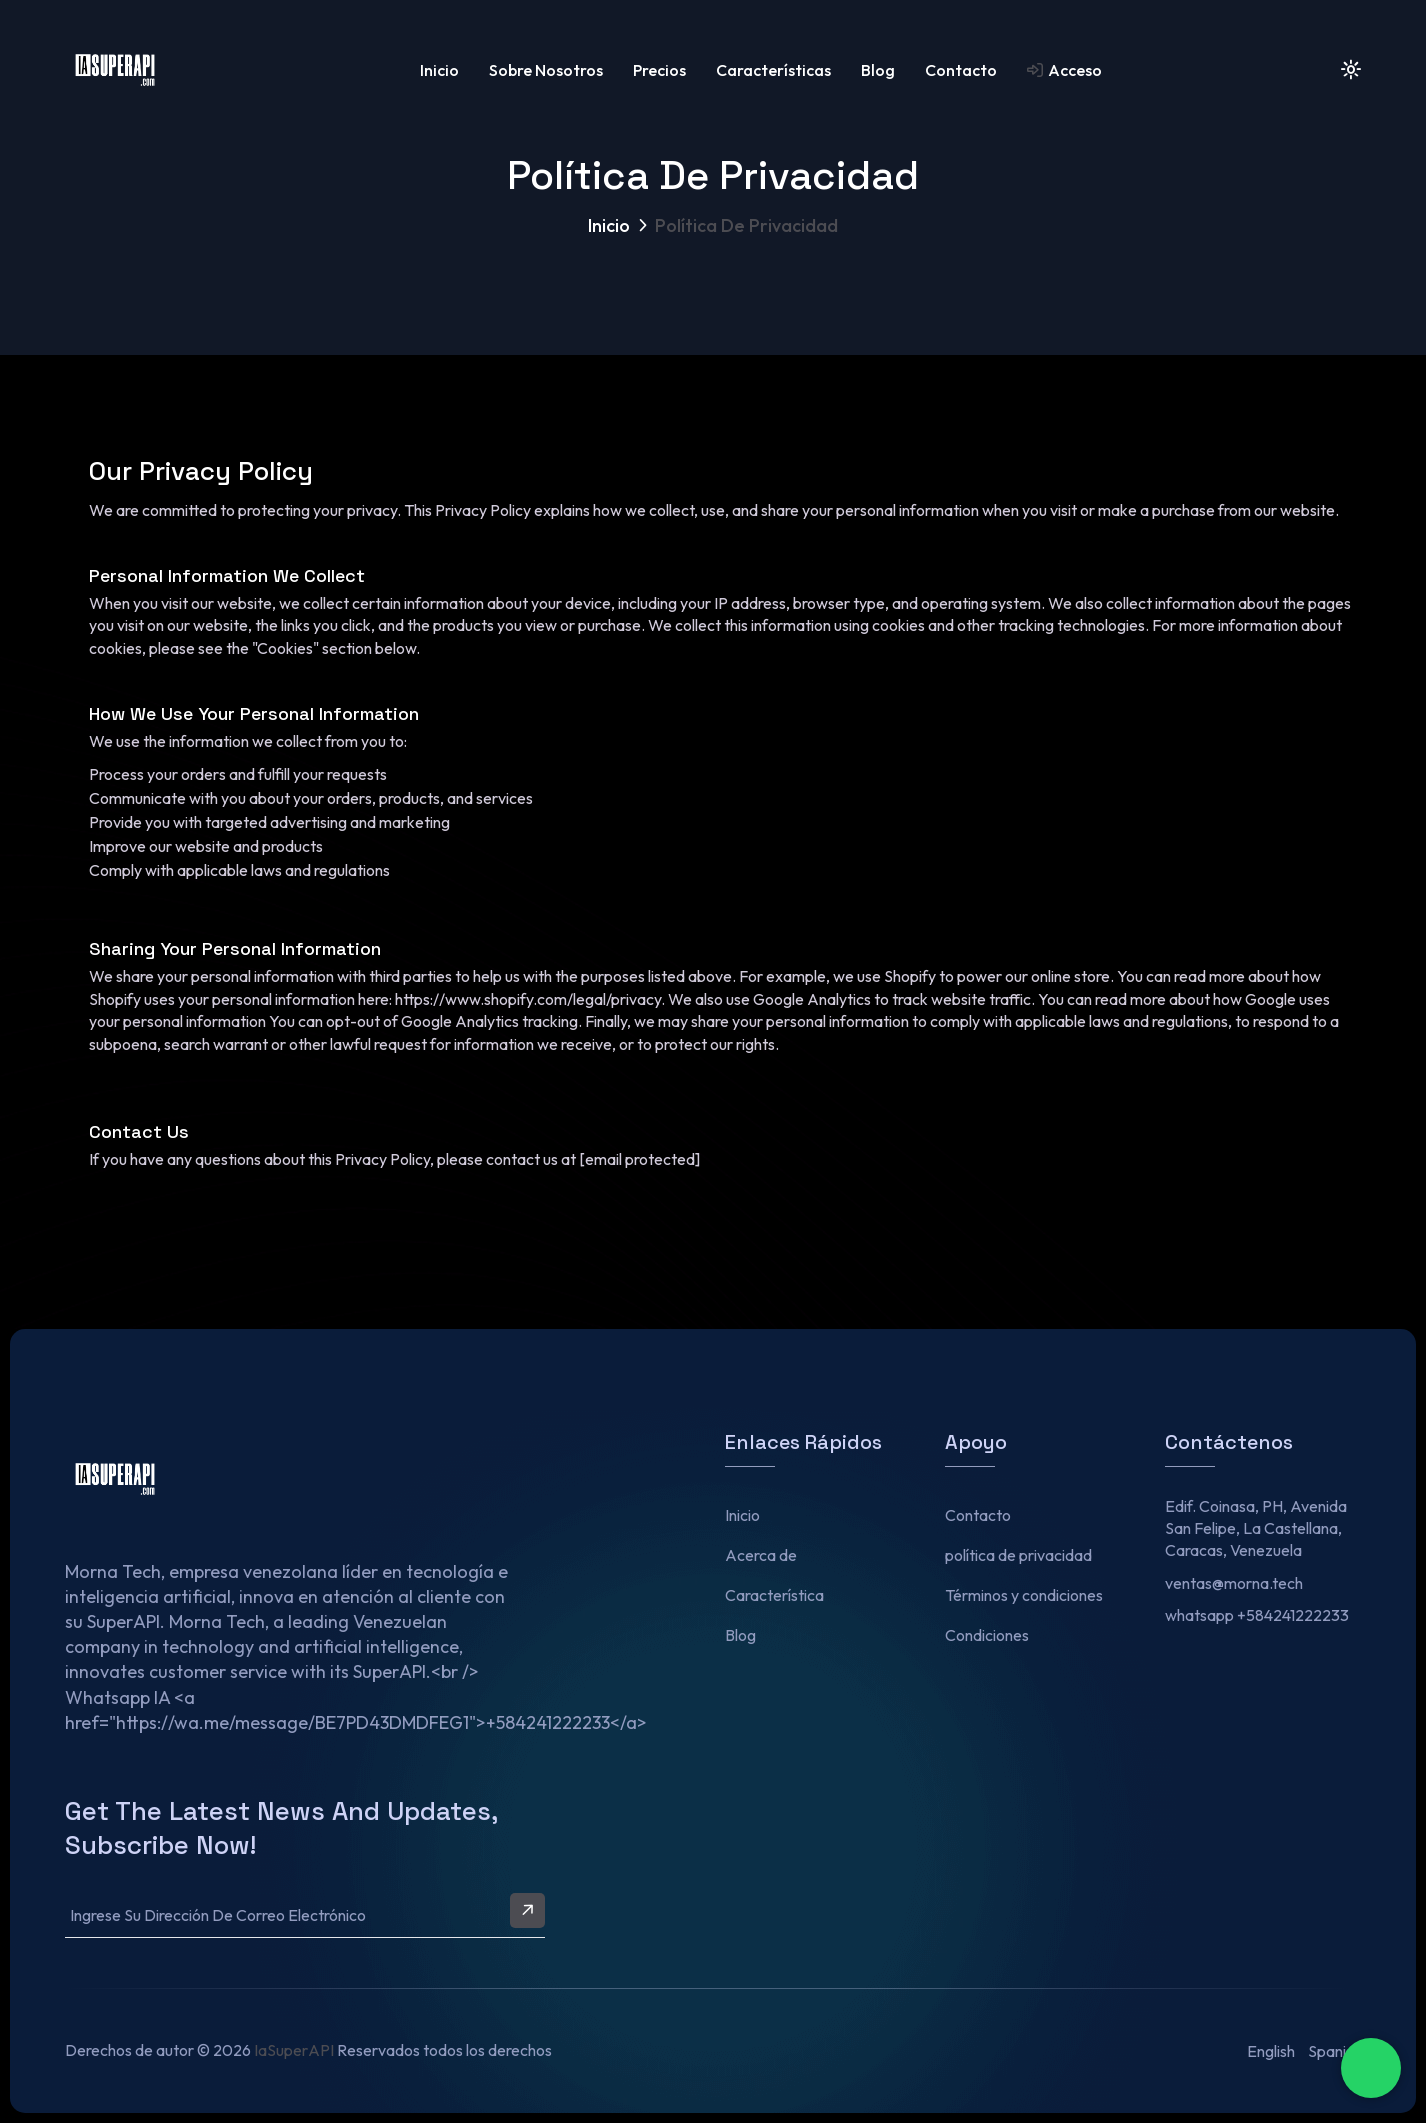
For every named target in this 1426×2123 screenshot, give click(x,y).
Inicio (439, 70)
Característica (774, 1595)
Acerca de (761, 1555)
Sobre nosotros (546, 70)
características (773, 70)
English (1271, 2051)
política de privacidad (1018, 1555)
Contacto (961, 70)
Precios (659, 70)
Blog (878, 70)
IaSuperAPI (294, 2050)
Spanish (1334, 2051)
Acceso (1064, 70)
